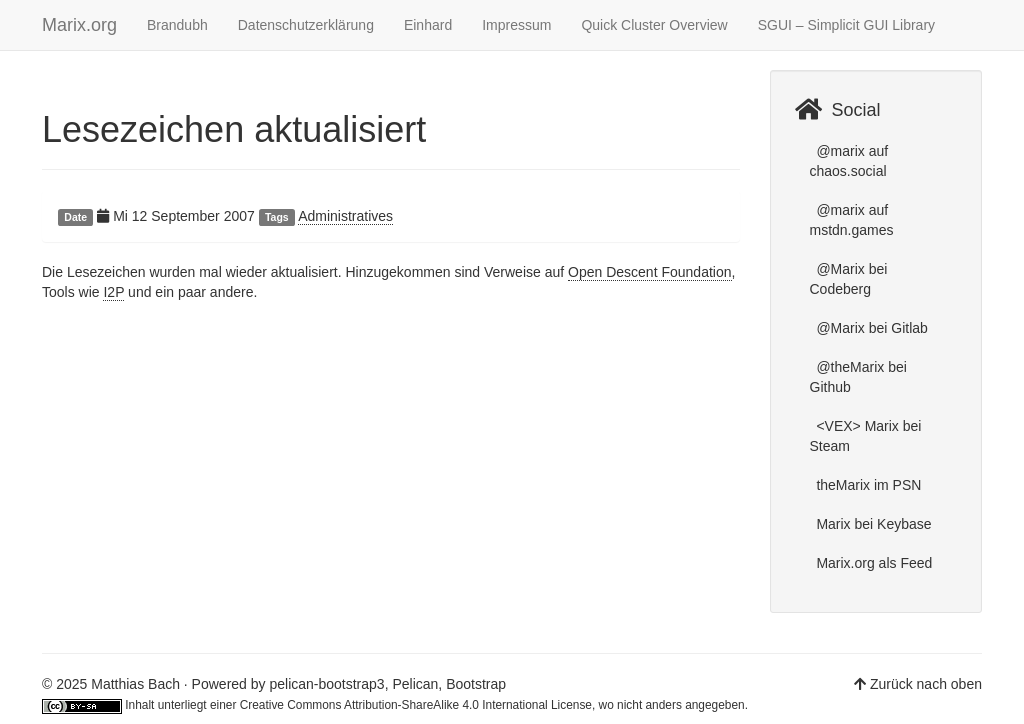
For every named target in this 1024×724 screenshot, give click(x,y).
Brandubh (177, 25)
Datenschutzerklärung (306, 25)
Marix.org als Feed (873, 563)
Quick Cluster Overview (654, 25)
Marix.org (79, 25)
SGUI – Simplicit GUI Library (846, 25)
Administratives (345, 216)
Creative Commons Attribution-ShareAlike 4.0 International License (416, 705)
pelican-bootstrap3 (326, 684)
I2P (113, 292)
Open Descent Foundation (649, 272)
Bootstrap (476, 684)
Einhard (428, 25)
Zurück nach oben (926, 684)
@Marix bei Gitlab (870, 328)
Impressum (516, 25)
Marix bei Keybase (872, 524)
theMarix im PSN (867, 485)
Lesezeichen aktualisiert (234, 129)
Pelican (415, 684)
